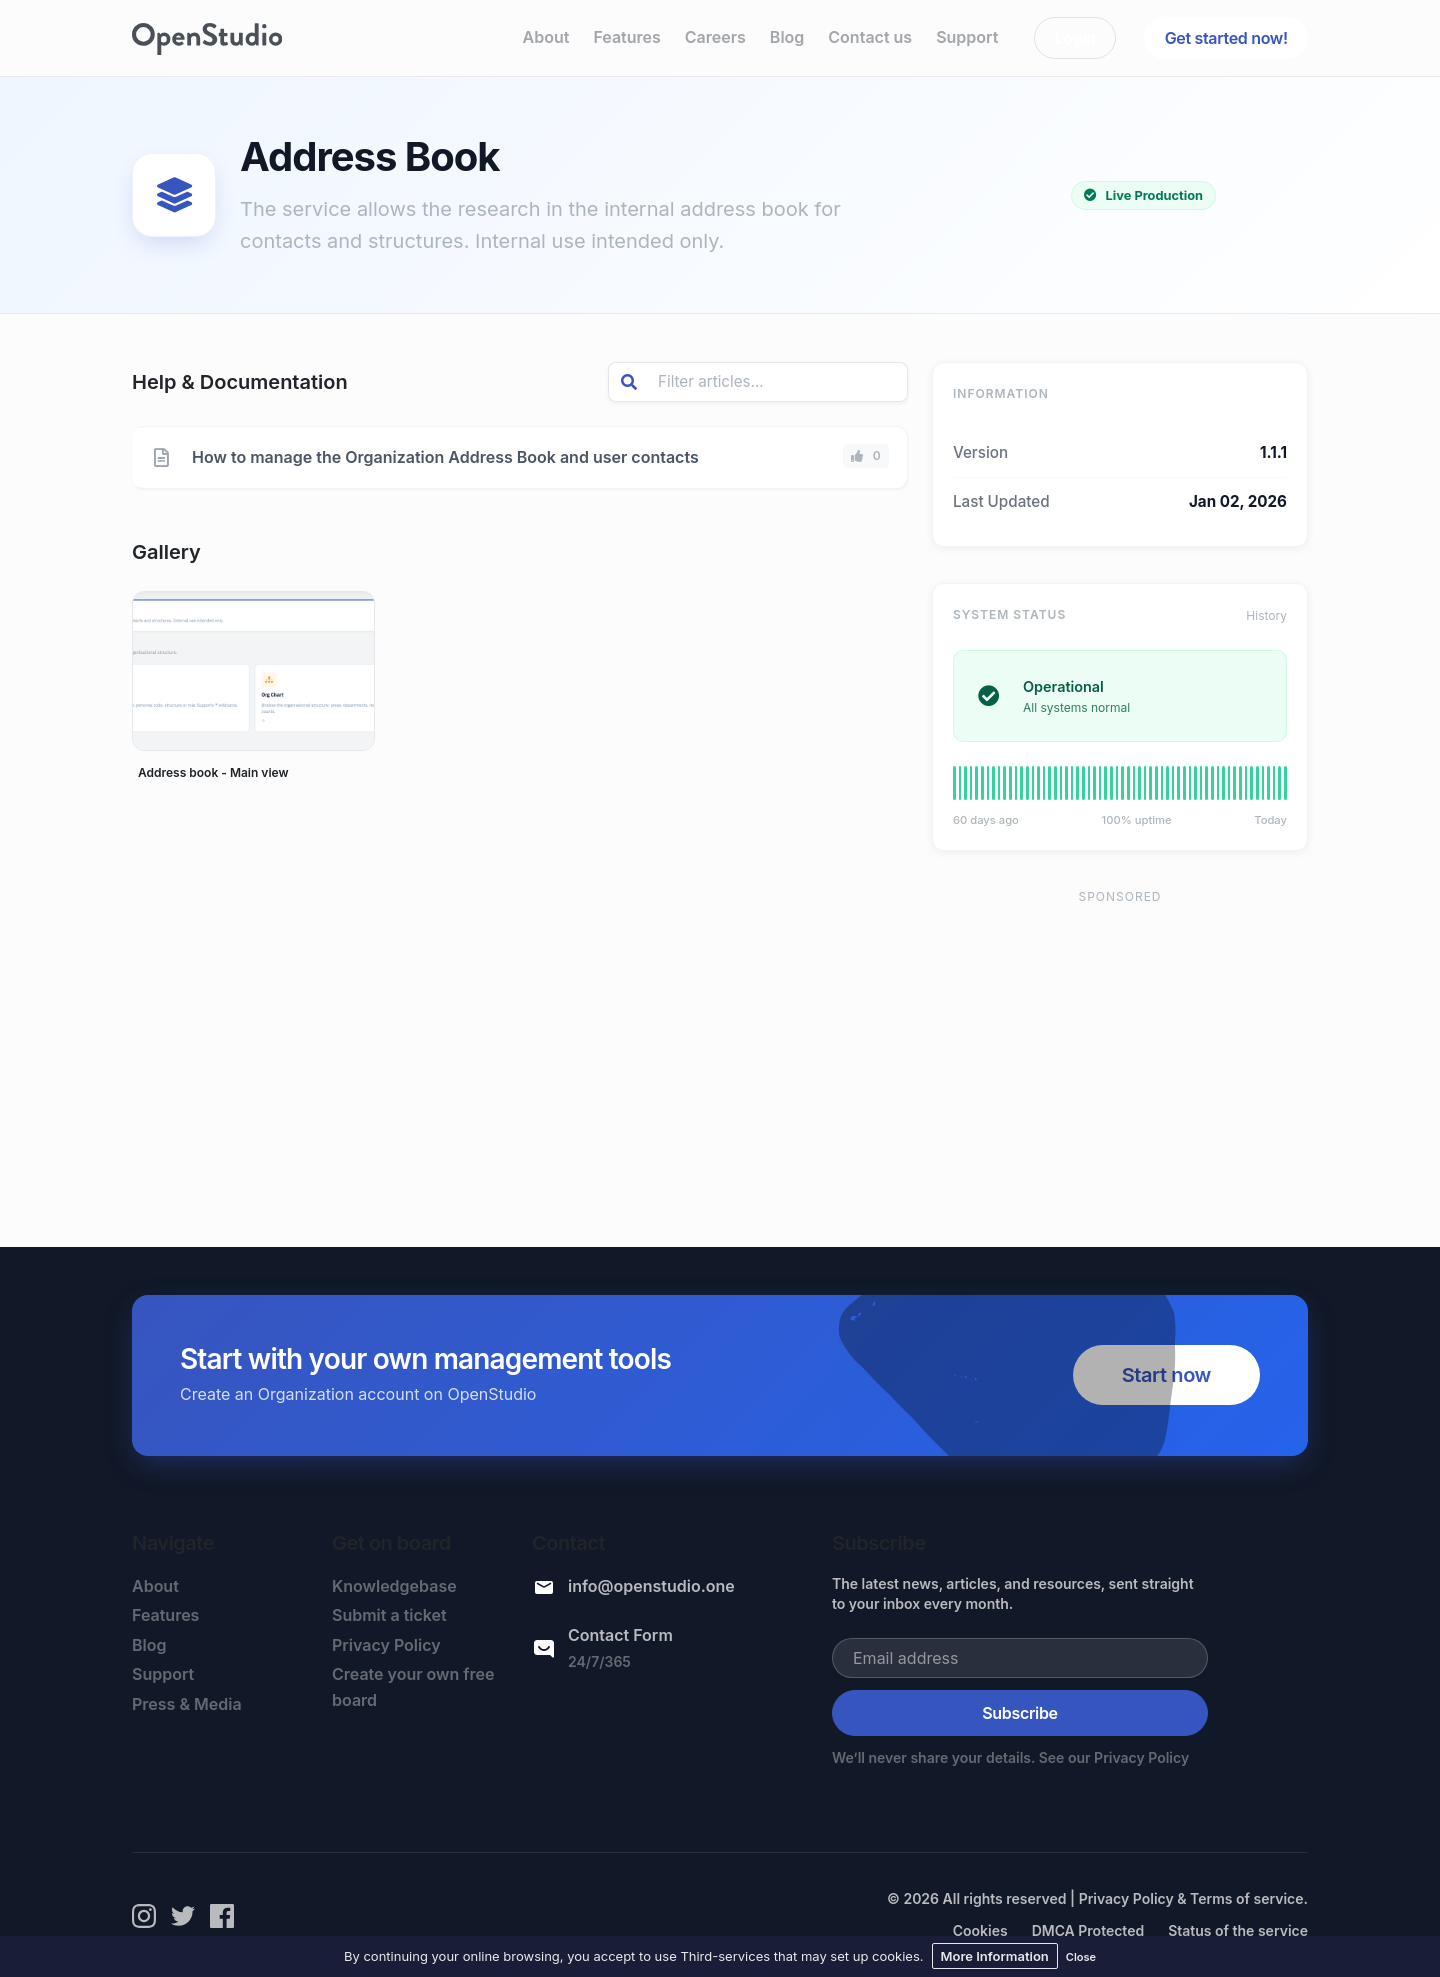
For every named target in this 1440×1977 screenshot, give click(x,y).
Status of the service (1238, 1930)
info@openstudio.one (651, 1586)
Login (1075, 38)
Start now (1166, 1375)
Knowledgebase (394, 1586)
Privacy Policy (386, 1645)
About (546, 37)
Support (967, 37)
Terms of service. (1249, 1898)
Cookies (980, 1930)
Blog (787, 37)
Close (1081, 1957)
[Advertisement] (1120, 1059)
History (1266, 615)
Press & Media (187, 1704)
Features (626, 37)
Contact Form (620, 1635)
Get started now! (1226, 38)
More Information (995, 1956)
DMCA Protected (1088, 1930)
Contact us (870, 37)
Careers (715, 37)
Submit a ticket (389, 1615)
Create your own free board (413, 1687)
